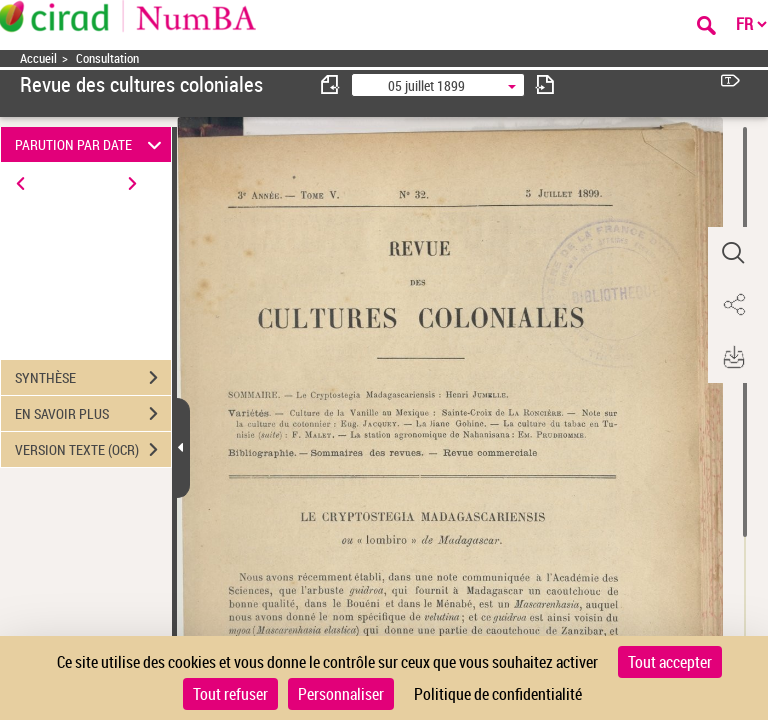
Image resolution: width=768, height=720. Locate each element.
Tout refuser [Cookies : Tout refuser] (230, 694)
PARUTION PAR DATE (91, 144)
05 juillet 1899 (426, 85)
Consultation (107, 58)
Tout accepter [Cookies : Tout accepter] (670, 662)
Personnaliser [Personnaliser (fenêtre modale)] (341, 694)
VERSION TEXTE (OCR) (93, 450)
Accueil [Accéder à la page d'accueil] (38, 58)
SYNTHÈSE (93, 378)
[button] (733, 253)
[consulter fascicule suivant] (545, 84)
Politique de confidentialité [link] (498, 694)
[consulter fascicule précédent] (331, 84)
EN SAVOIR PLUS (93, 414)
